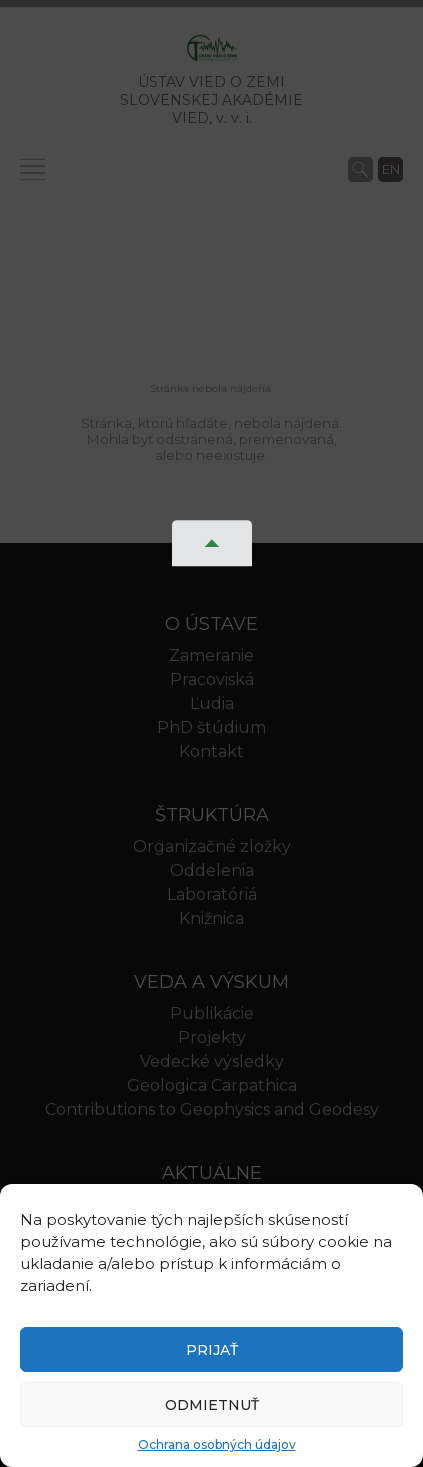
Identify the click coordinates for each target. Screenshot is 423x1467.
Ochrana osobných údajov (217, 1444)
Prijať (212, 1350)
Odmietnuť (212, 1405)
